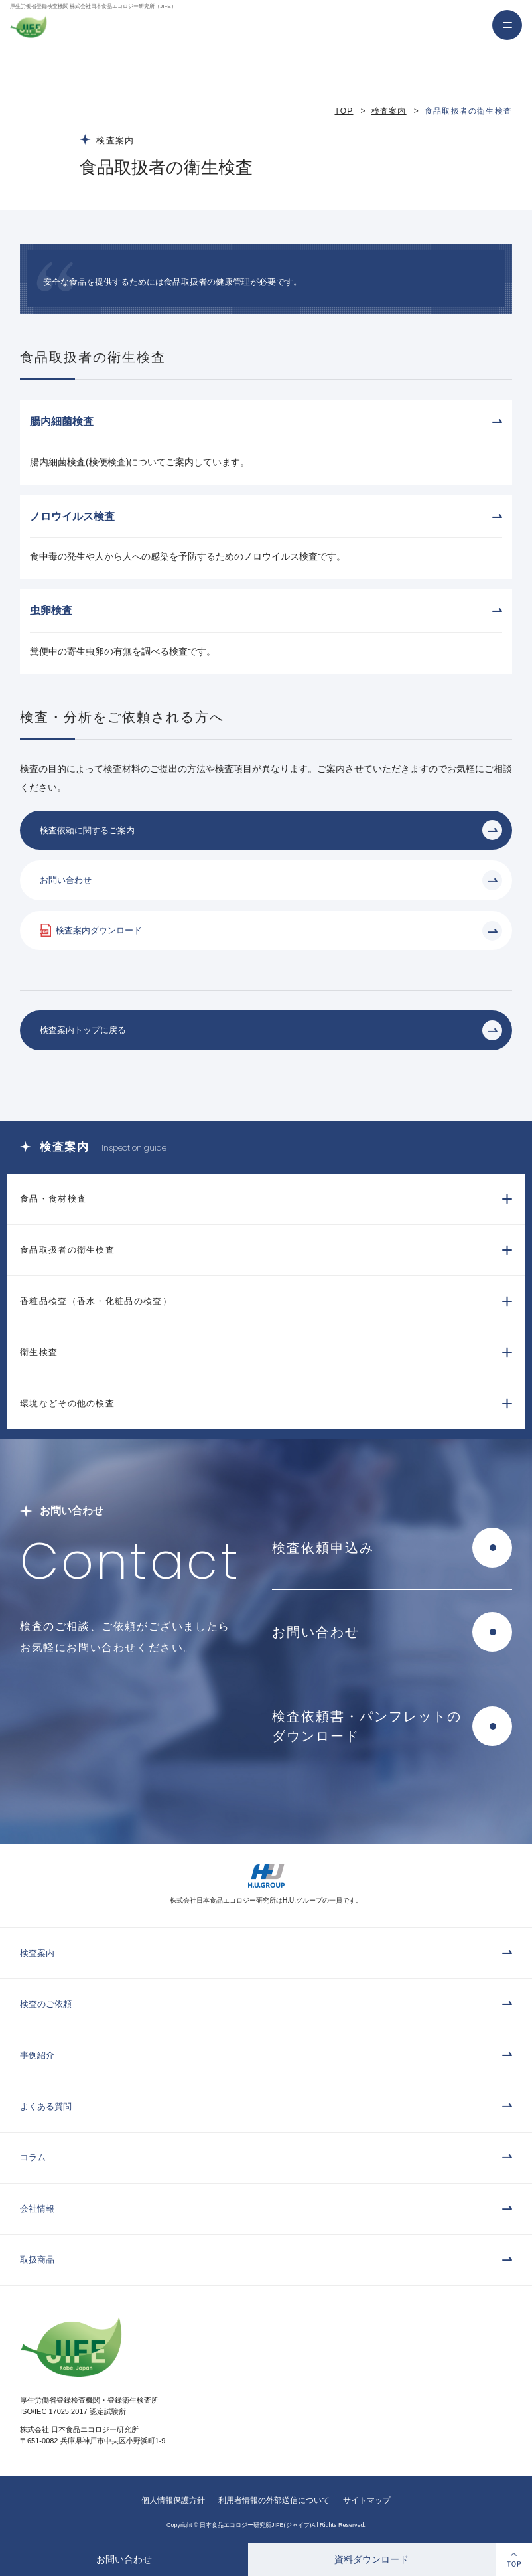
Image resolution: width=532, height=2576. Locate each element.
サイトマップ (367, 2500)
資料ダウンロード (371, 2559)
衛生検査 (39, 1352)
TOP (343, 111)
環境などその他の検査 (67, 1403)
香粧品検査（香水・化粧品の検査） (96, 1301)
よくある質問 (46, 2106)
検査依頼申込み (323, 1547)
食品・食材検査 (53, 1199)
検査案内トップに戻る (83, 1030)
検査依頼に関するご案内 (87, 830)
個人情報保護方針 (173, 2500)
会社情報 (37, 2209)
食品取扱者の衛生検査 (67, 1250)
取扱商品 (37, 2260)
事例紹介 (37, 2055)
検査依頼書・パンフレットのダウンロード (367, 1726)
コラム (33, 2157)
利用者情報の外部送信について (274, 2500)
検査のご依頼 (46, 2004)
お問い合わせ (124, 2559)
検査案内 (389, 111)
